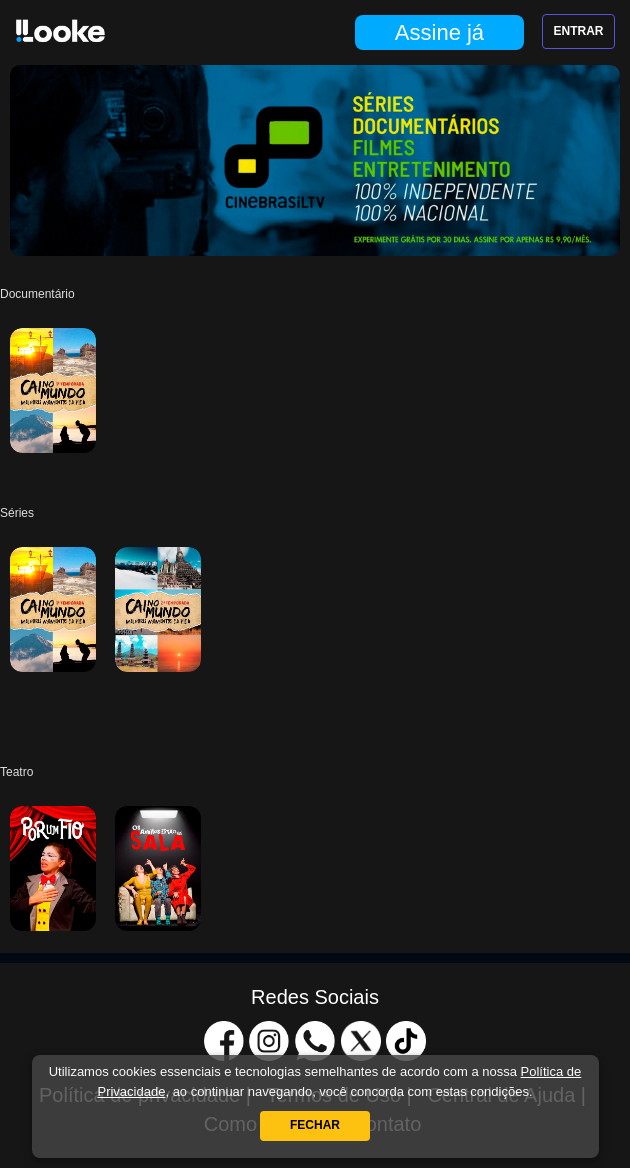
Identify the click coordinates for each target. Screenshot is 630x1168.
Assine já (439, 32)
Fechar (315, 1125)
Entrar (579, 31)
